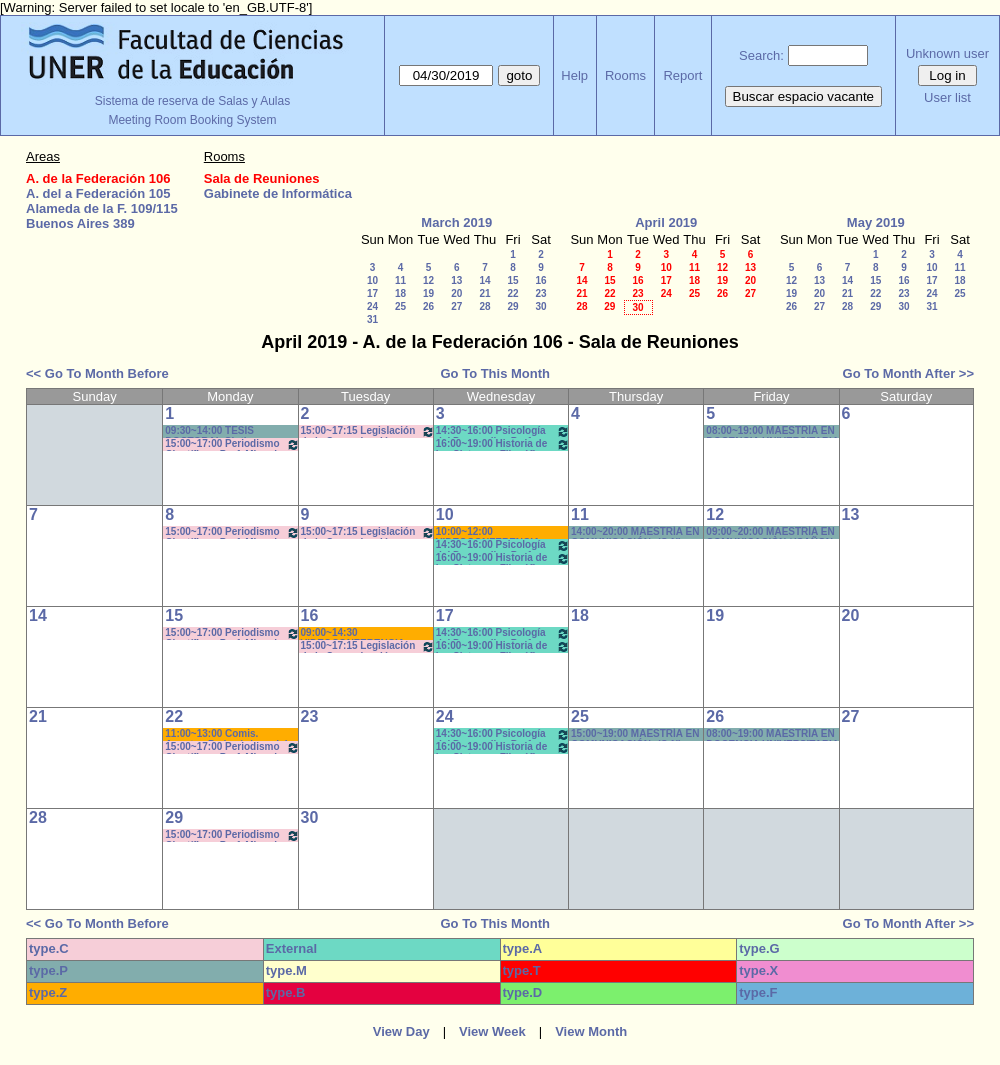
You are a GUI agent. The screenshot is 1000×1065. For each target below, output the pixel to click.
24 (372, 306)
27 (456, 306)
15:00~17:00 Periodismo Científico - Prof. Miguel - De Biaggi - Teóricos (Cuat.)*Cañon (232, 444)
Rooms (625, 75)
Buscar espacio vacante (804, 96)
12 (428, 280)
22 (512, 293)
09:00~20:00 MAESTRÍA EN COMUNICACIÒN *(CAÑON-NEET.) (771, 532)
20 (456, 293)
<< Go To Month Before (97, 373)
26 (428, 306)
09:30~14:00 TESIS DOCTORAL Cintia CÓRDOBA (209, 431)
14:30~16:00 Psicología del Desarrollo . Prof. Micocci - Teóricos (503, 431)
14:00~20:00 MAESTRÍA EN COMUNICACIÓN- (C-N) (635, 532)
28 (484, 306)
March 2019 (456, 222)
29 (512, 306)
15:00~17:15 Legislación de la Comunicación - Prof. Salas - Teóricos (368, 431)
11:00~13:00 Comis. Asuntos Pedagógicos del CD (226, 734)
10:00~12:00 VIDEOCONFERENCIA (488, 532)
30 (540, 306)
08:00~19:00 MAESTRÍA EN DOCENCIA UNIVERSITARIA (772, 734)
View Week (492, 1031)
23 (540, 293)
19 (428, 293)
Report (682, 75)
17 (372, 293)
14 (484, 280)
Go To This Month (495, 373)
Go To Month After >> (908, 373)
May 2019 (876, 222)
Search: (761, 55)
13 (456, 280)
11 (400, 280)
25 (400, 306)
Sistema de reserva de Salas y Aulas (192, 101)
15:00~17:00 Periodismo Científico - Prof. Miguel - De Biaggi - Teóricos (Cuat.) (232, 532)
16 (540, 280)
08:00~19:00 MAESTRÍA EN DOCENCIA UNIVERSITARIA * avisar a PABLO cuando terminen (772, 431)
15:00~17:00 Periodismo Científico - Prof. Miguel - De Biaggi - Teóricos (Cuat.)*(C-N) (232, 633)
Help (574, 75)
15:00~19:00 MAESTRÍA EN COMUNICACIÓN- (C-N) (635, 734)
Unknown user (947, 53)
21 (484, 293)
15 (512, 280)
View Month (591, 1031)
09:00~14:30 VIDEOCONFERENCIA (353, 633)
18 (400, 293)
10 (372, 280)
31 (372, 319)
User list (947, 97)
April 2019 (666, 222)
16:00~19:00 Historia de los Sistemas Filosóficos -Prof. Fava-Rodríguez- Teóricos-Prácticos (503, 444)
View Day (401, 1031)
